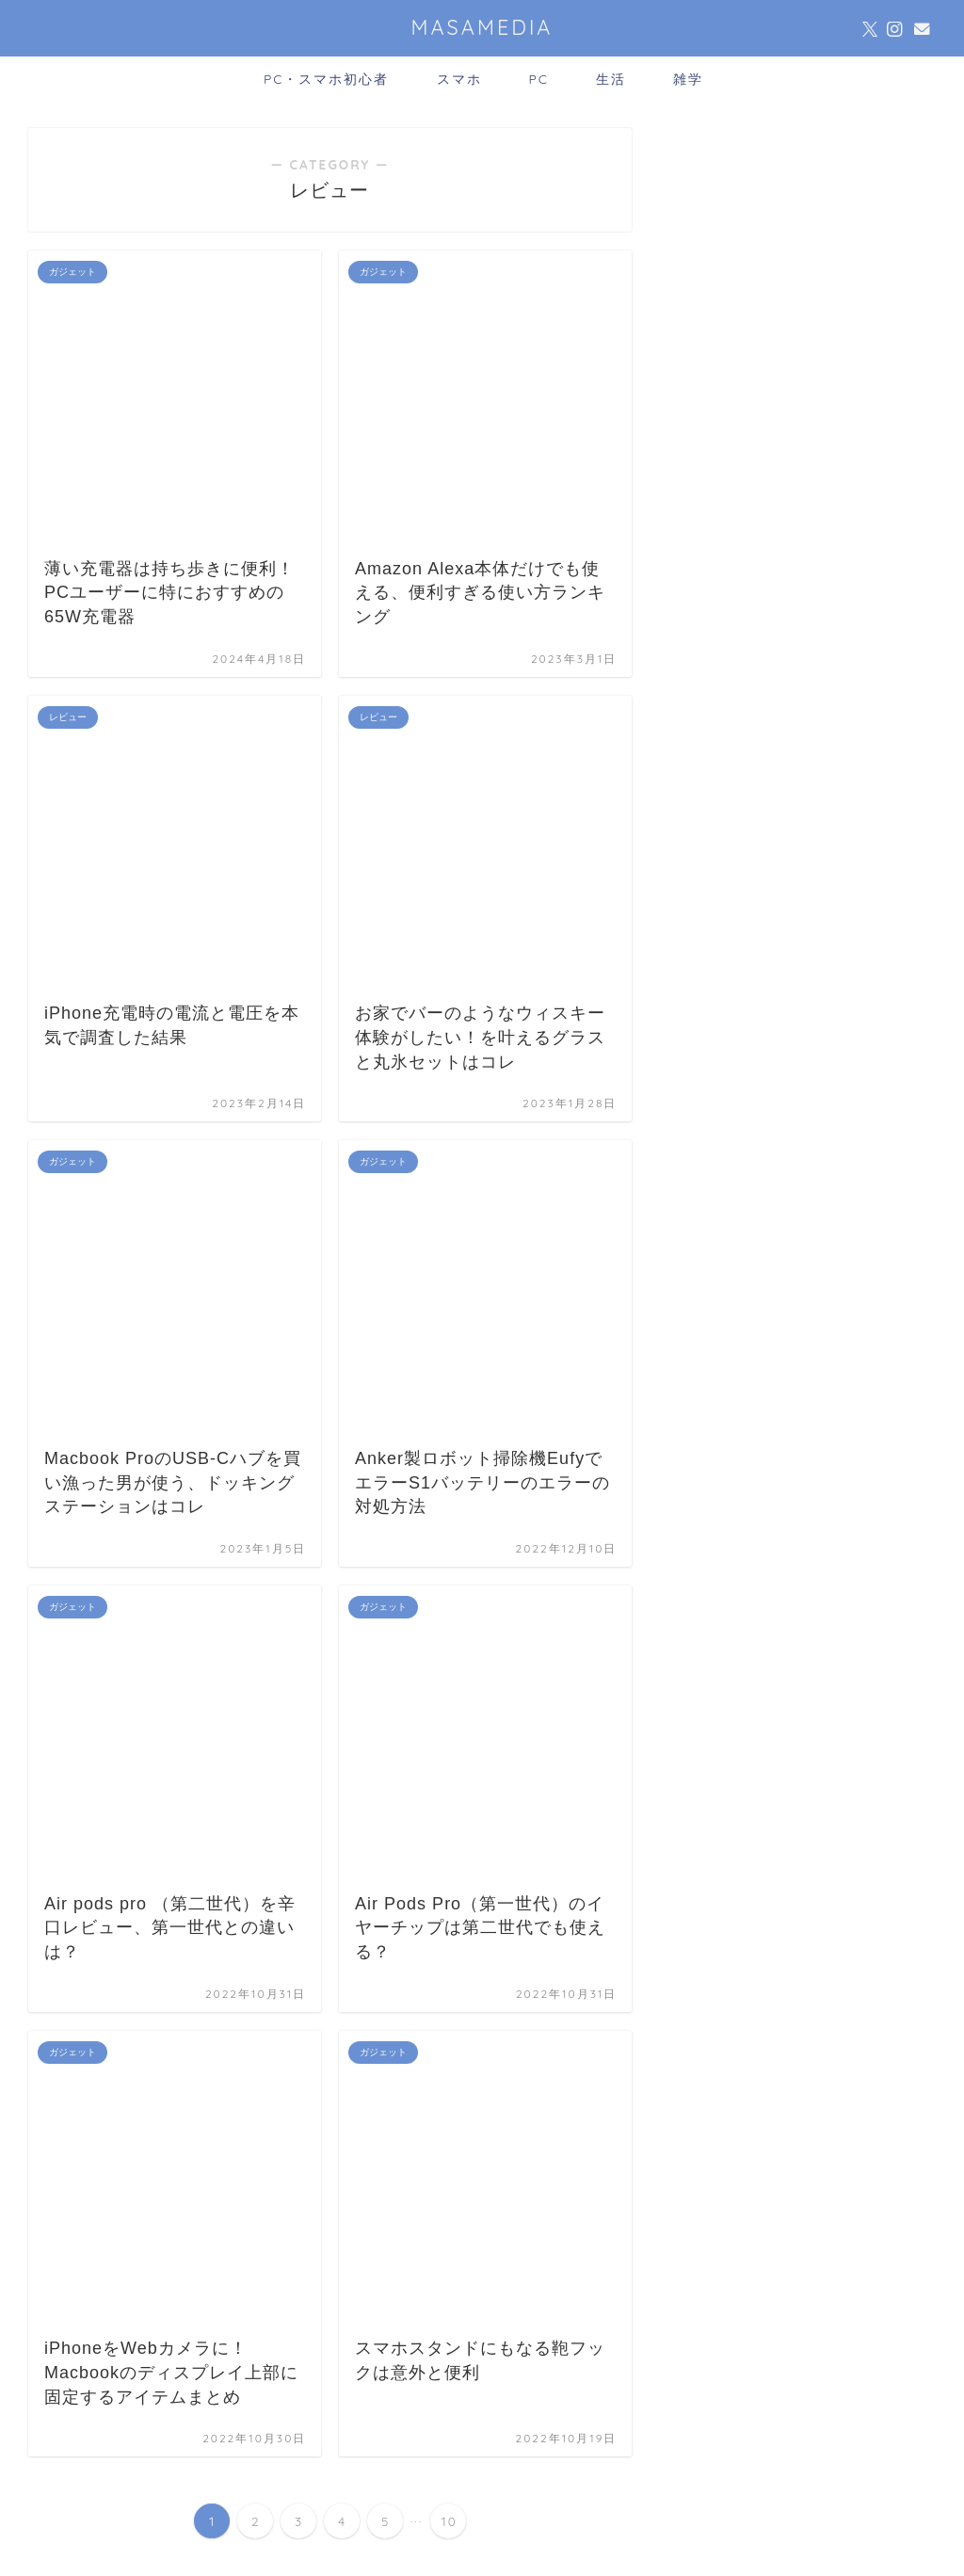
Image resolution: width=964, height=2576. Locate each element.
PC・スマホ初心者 (327, 79)
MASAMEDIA (482, 27)
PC (539, 79)
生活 (611, 79)
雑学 (688, 79)
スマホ (459, 79)
